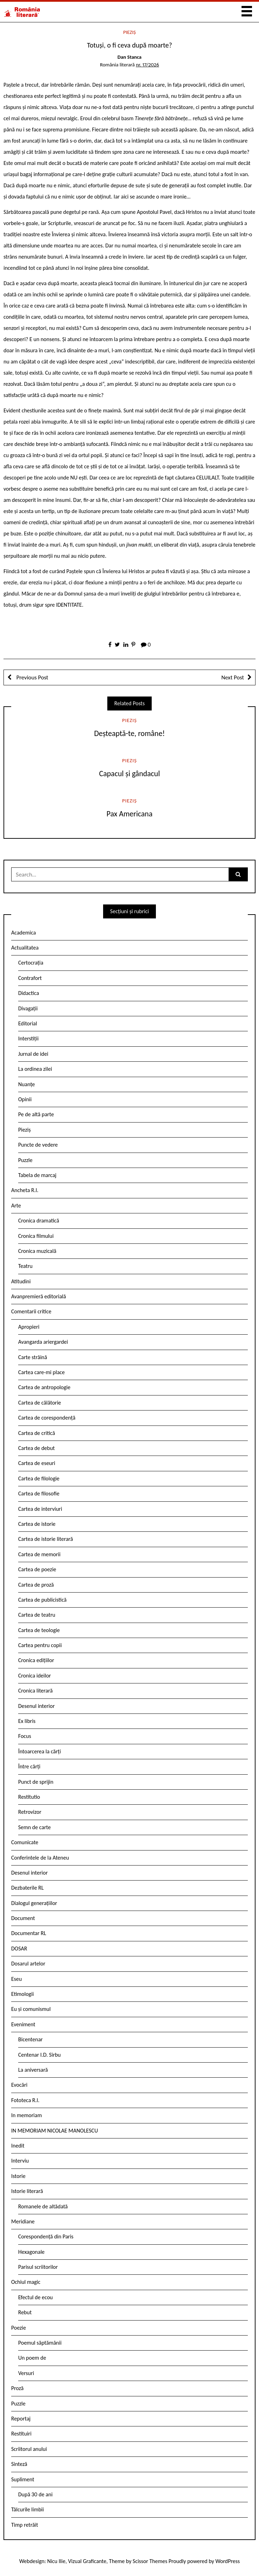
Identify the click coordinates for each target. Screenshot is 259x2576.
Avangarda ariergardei (43, 1341)
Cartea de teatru (36, 1614)
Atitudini (21, 1281)
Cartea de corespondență (46, 1417)
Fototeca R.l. (25, 2100)
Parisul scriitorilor (38, 2267)
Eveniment (23, 2024)
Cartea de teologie (39, 1630)
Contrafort (30, 978)
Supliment (22, 2479)
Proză (17, 2388)
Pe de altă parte (36, 1114)
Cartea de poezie (37, 1569)
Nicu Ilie (56, 2561)
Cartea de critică (36, 1433)
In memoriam (26, 2115)
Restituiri (21, 2433)
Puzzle (25, 1160)
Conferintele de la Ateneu (40, 1857)
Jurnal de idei (33, 1054)
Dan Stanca (129, 57)
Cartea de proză (36, 1584)
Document (23, 1918)
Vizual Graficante (87, 2561)
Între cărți (29, 1766)
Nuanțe (26, 1084)
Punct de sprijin (35, 1781)
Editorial (27, 1023)
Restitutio (29, 1797)
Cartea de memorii (39, 1554)
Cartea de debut (36, 1448)
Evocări (19, 2084)
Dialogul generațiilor (34, 1903)
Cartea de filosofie (38, 1493)
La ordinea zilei (35, 1069)
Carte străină (32, 1357)
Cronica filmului (35, 1236)
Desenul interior (36, 1706)
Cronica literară (35, 1690)
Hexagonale (31, 2252)
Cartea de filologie (38, 1478)
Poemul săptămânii (40, 2342)
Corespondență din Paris (45, 2236)
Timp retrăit (24, 2524)
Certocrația (30, 962)
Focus (24, 1736)
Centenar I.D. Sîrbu (39, 2054)
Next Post (232, 677)
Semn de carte (34, 1827)
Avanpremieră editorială (38, 1296)
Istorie (18, 2176)
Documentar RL (28, 1933)
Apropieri (28, 1326)
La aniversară (33, 2069)
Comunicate (24, 1842)
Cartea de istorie (37, 1524)
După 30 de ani (35, 2494)
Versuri (26, 2373)
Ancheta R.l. (24, 1190)
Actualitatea (24, 947)
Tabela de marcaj (37, 1175)
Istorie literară (27, 2191)
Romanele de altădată (43, 2206)
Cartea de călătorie (39, 1402)
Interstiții (28, 1038)
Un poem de (32, 2357)
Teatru (25, 1266)
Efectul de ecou (35, 2297)
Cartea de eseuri (36, 1463)
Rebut (25, 2312)
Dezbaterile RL (27, 1887)
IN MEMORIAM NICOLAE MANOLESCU (54, 2130)
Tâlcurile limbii (27, 2509)
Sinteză (19, 2464)
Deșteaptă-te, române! (129, 733)
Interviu (20, 2160)
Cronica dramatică (38, 1220)
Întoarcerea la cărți (39, 1751)
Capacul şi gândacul (129, 773)
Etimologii (22, 1994)
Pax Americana (129, 813)
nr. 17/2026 (147, 65)
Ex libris (27, 1721)
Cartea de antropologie (44, 1387)
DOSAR (19, 1948)
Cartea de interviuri (40, 1509)
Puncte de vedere (38, 1144)
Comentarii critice (31, 1311)
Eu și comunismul (31, 2009)
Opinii (24, 1099)
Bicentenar (30, 2039)
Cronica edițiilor (36, 1660)
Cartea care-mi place (41, 1372)
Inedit (17, 2145)
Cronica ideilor (34, 1675)
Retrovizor (29, 1812)
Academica (23, 932)
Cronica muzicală (37, 1251)
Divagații (28, 1008)
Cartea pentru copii (40, 1645)
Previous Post (31, 677)
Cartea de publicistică (42, 1599)
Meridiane (23, 2221)
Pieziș (129, 32)
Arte (16, 1205)
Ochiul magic (26, 2282)
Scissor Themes (150, 2561)
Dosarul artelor (28, 1963)
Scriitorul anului (29, 2449)
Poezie (18, 2327)
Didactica (28, 993)
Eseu (16, 1979)
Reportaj (20, 2418)
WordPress (227, 2561)
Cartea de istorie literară (45, 1539)
